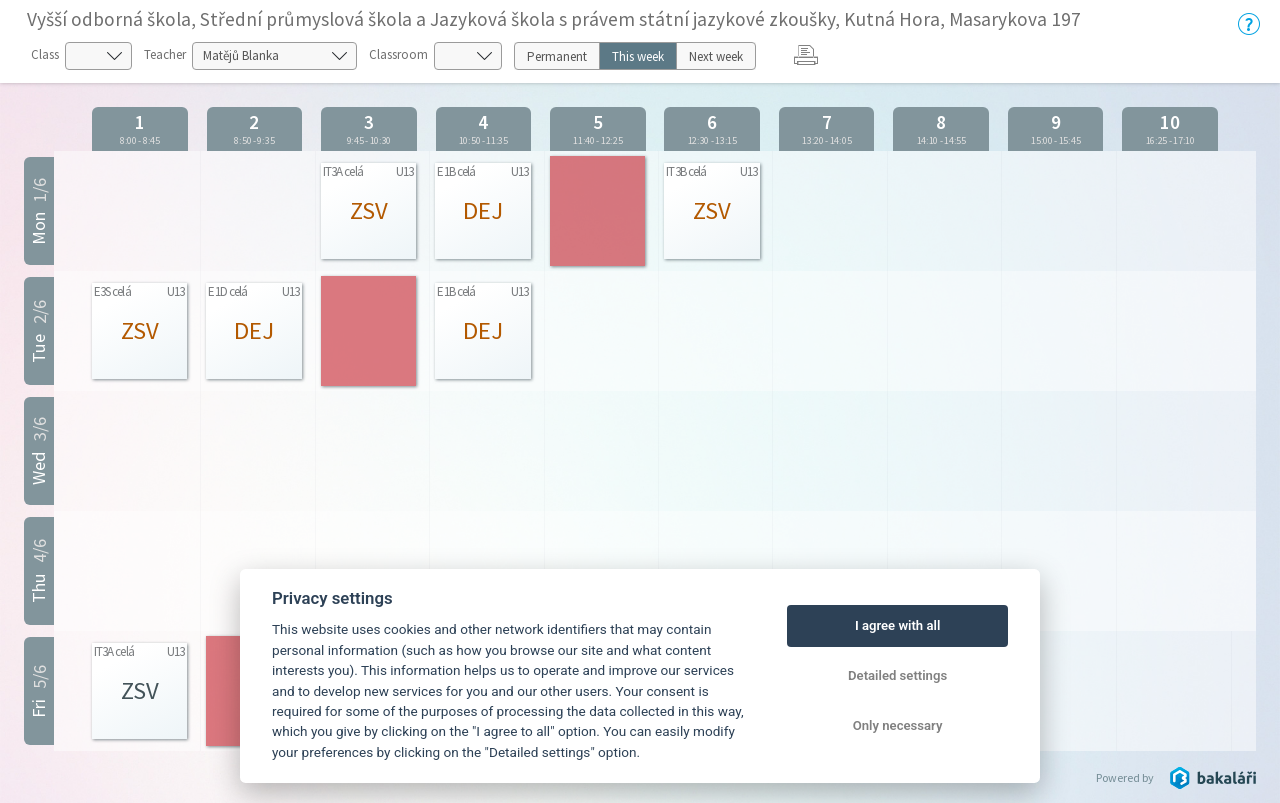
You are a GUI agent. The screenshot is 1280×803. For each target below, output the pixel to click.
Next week (716, 56)
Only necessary (898, 725)
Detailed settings (897, 675)
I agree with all (897, 625)
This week (638, 56)
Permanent (557, 56)
